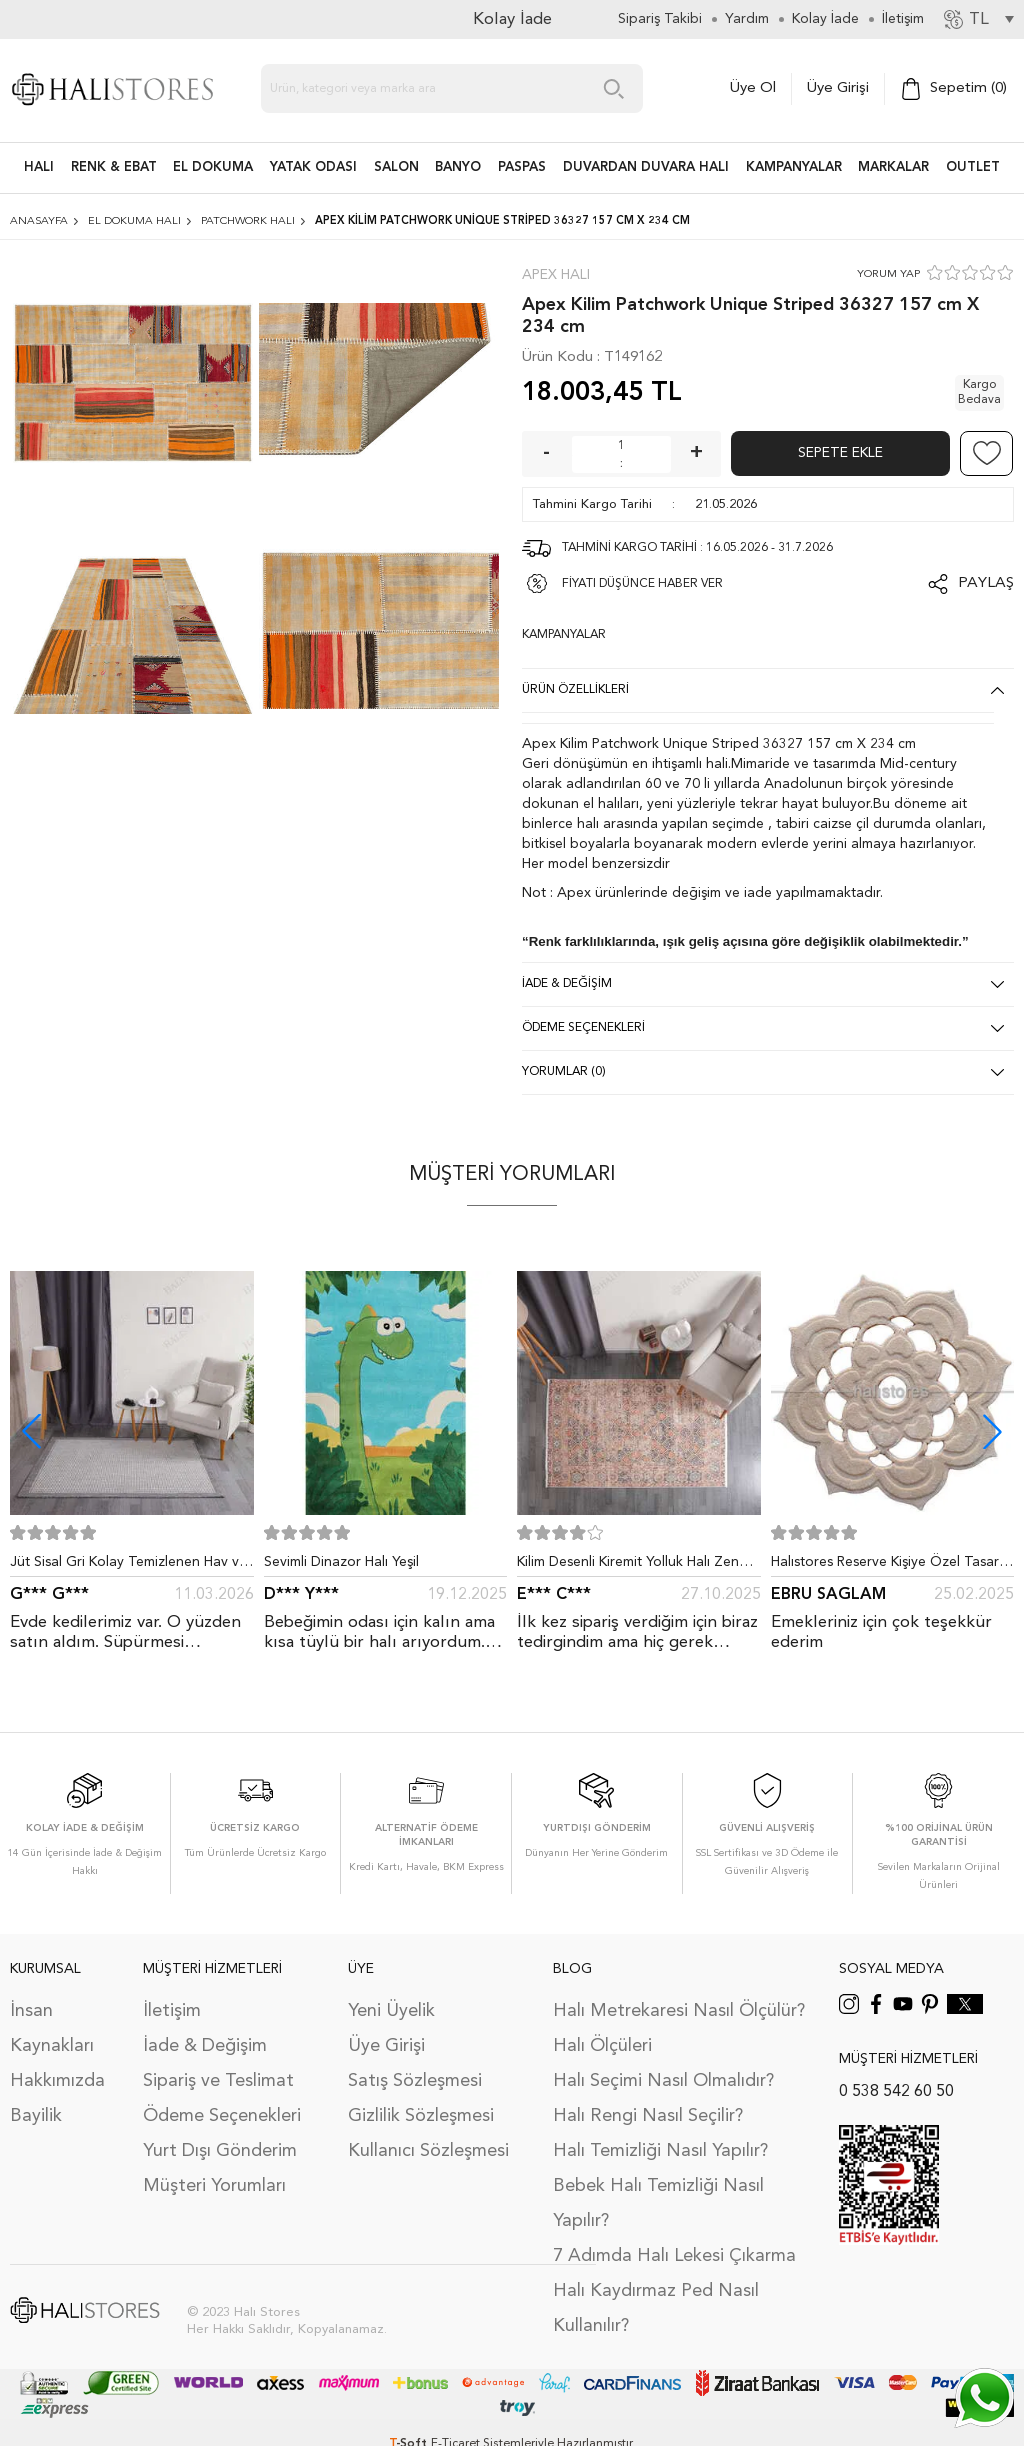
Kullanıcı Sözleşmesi (428, 2151)
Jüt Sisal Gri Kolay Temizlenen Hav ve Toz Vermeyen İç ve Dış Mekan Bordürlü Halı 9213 (128, 1566)
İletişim (172, 2011)
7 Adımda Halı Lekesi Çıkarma (674, 2256)
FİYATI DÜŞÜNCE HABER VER (642, 584)
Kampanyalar (794, 167)
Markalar (893, 167)
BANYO (458, 167)
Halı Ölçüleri (602, 2046)
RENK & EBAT (114, 167)
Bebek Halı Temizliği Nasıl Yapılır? (658, 2203)
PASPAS (522, 167)
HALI (39, 167)
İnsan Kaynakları (52, 2028)
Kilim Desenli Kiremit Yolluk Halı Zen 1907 (628, 1566)
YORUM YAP (888, 274)
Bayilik (36, 2116)
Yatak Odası (313, 167)
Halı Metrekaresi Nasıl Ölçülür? (679, 2011)
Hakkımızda (57, 2081)
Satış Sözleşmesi (415, 2081)
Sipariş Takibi (660, 19)
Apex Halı (556, 275)
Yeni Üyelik (391, 2011)
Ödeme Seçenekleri (222, 2116)
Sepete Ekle (840, 453)
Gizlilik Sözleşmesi (421, 2116)
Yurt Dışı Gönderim (220, 2151)
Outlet (973, 167)
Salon (396, 167)
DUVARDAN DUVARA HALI (646, 167)
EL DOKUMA (213, 167)
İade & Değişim (205, 2046)
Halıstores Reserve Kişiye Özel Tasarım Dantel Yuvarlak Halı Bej (892, 1566)
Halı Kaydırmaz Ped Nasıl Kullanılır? (656, 2308)
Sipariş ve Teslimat (218, 2081)
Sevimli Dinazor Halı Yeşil (341, 1562)
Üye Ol (753, 88)
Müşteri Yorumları (214, 2186)
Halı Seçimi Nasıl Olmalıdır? (663, 2081)
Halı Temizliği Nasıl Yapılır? (660, 2151)
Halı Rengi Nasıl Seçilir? (648, 2116)
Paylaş (986, 583)
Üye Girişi (838, 88)
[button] (992, 1431)
